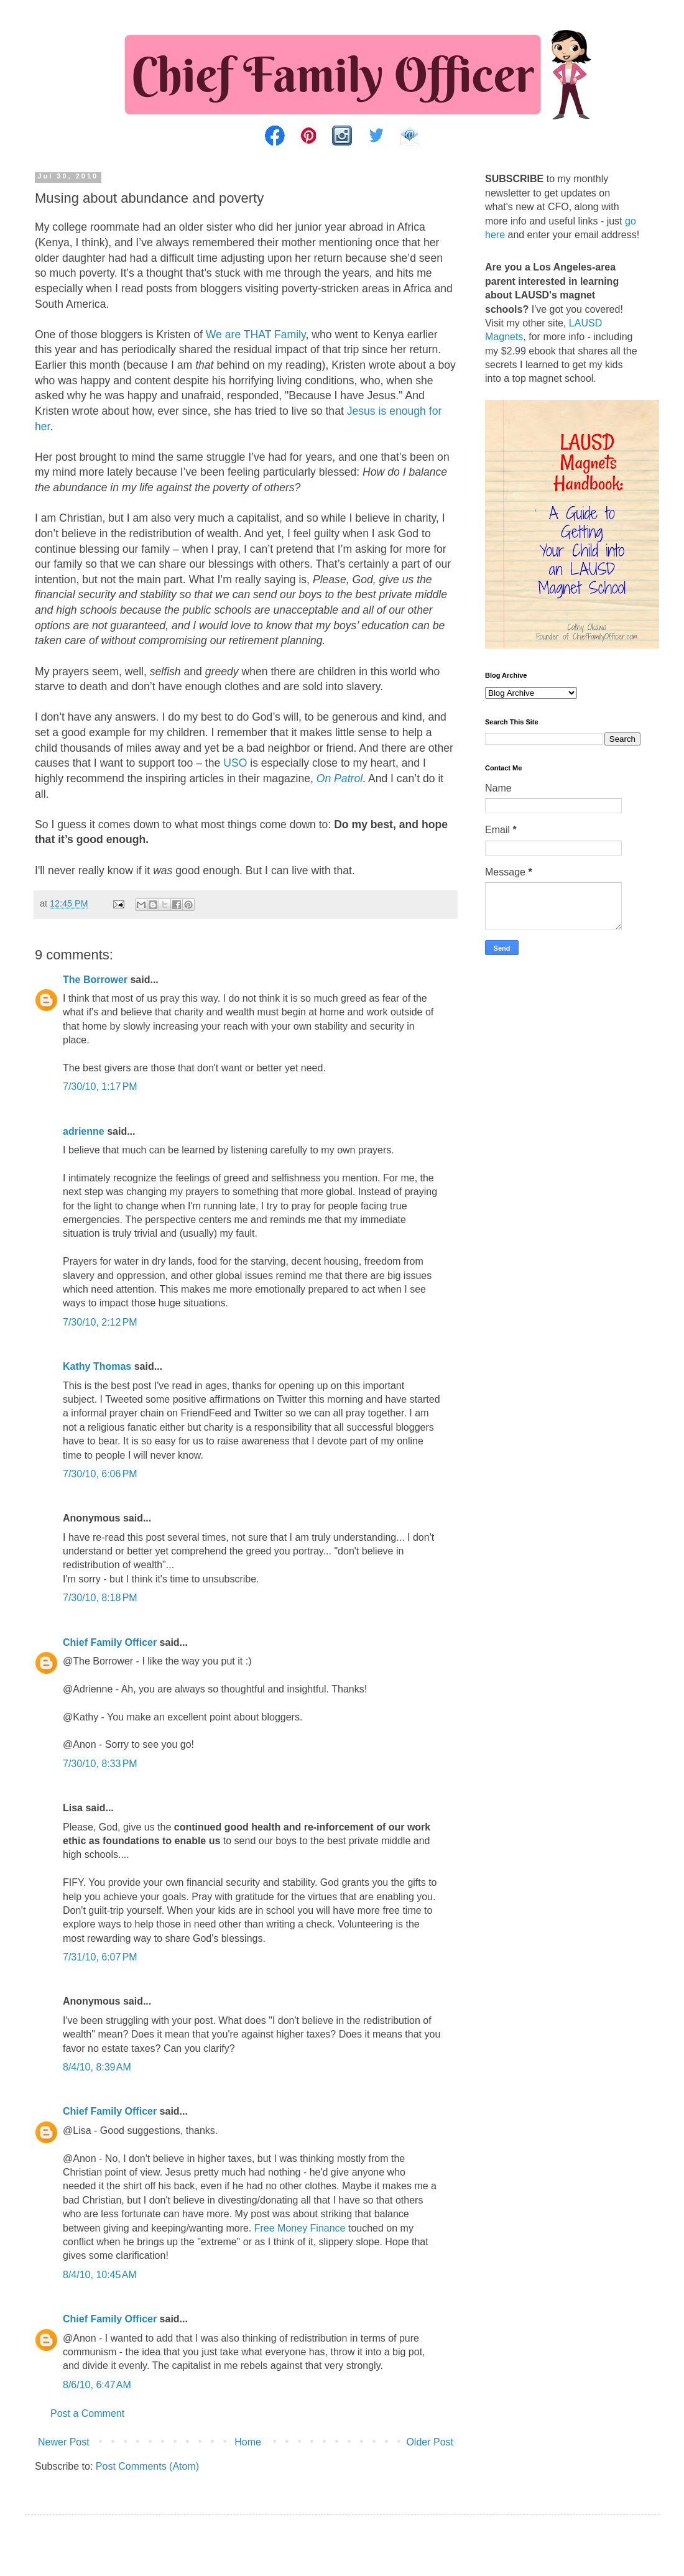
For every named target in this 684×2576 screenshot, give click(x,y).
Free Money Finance (300, 2228)
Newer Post (64, 2442)
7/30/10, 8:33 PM (100, 1763)
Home (247, 2442)
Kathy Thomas (97, 1366)
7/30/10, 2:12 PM (100, 1322)
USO (235, 763)
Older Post (429, 2442)
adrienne (83, 1131)
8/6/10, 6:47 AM (97, 2385)
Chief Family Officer (110, 1642)
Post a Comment (87, 2413)
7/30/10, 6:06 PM (100, 1474)
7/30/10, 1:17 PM (100, 1086)
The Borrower (95, 979)
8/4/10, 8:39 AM (97, 2067)
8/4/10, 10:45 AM (100, 2274)
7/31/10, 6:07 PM (100, 1957)
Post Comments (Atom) (147, 2466)
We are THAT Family (256, 334)
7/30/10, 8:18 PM (100, 1597)
